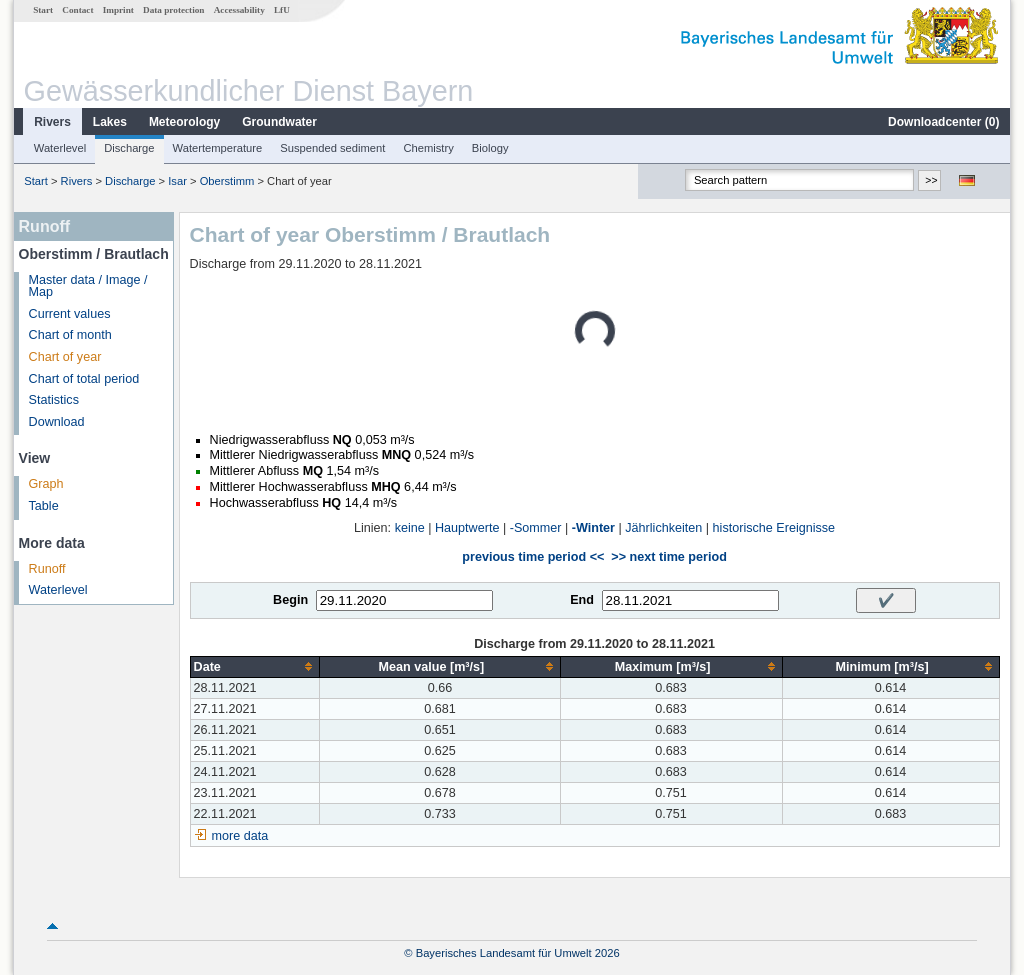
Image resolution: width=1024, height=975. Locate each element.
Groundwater (279, 122)
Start (43, 10)
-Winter (593, 528)
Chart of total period (84, 379)
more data (240, 836)
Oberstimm (227, 181)
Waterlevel (60, 148)
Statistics (54, 400)
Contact (77, 10)
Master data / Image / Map (88, 286)
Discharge (129, 148)
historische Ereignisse (774, 528)
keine (410, 528)
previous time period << (533, 557)
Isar (177, 181)
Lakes (110, 122)
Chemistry (428, 148)
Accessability (239, 10)
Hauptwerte (467, 528)
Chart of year (65, 357)
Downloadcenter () (943, 122)
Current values (70, 314)
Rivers (52, 122)
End (582, 600)
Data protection (173, 10)
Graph (46, 484)
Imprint (118, 10)
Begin (290, 600)
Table (44, 506)
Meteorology (184, 122)
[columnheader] (255, 666)
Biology (490, 148)
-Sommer (536, 528)
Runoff (47, 569)
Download (57, 422)
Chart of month (70, 335)
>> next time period (668, 557)
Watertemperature (218, 148)
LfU (282, 10)
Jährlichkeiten (663, 528)
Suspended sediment (332, 148)
